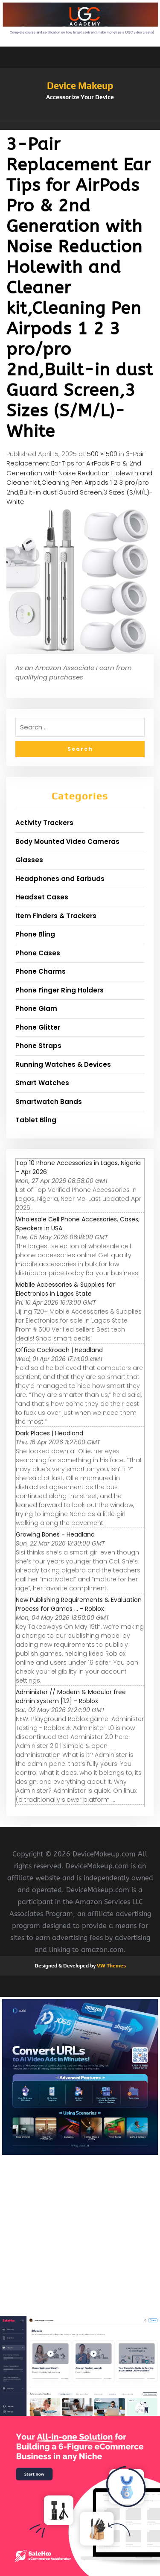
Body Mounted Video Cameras (67, 841)
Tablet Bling (35, 1119)
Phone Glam (36, 1008)
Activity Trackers (44, 822)
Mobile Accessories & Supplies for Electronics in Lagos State (65, 1289)
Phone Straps (38, 1045)
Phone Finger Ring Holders (59, 990)
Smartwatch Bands (48, 1101)
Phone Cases (37, 952)
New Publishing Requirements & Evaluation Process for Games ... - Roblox (79, 1604)
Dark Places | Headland (49, 1433)
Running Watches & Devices (63, 1064)
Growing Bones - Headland (55, 1534)
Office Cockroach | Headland (59, 1350)
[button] (80, 125)
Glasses (29, 859)
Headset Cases (41, 897)
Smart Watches (42, 1082)
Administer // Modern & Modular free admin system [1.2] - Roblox (71, 1696)
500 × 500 (102, 453)
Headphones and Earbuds (60, 878)
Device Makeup (80, 85)
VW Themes (111, 1966)
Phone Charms (40, 971)
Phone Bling (35, 934)
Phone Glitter (37, 1027)
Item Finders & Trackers (55, 915)
